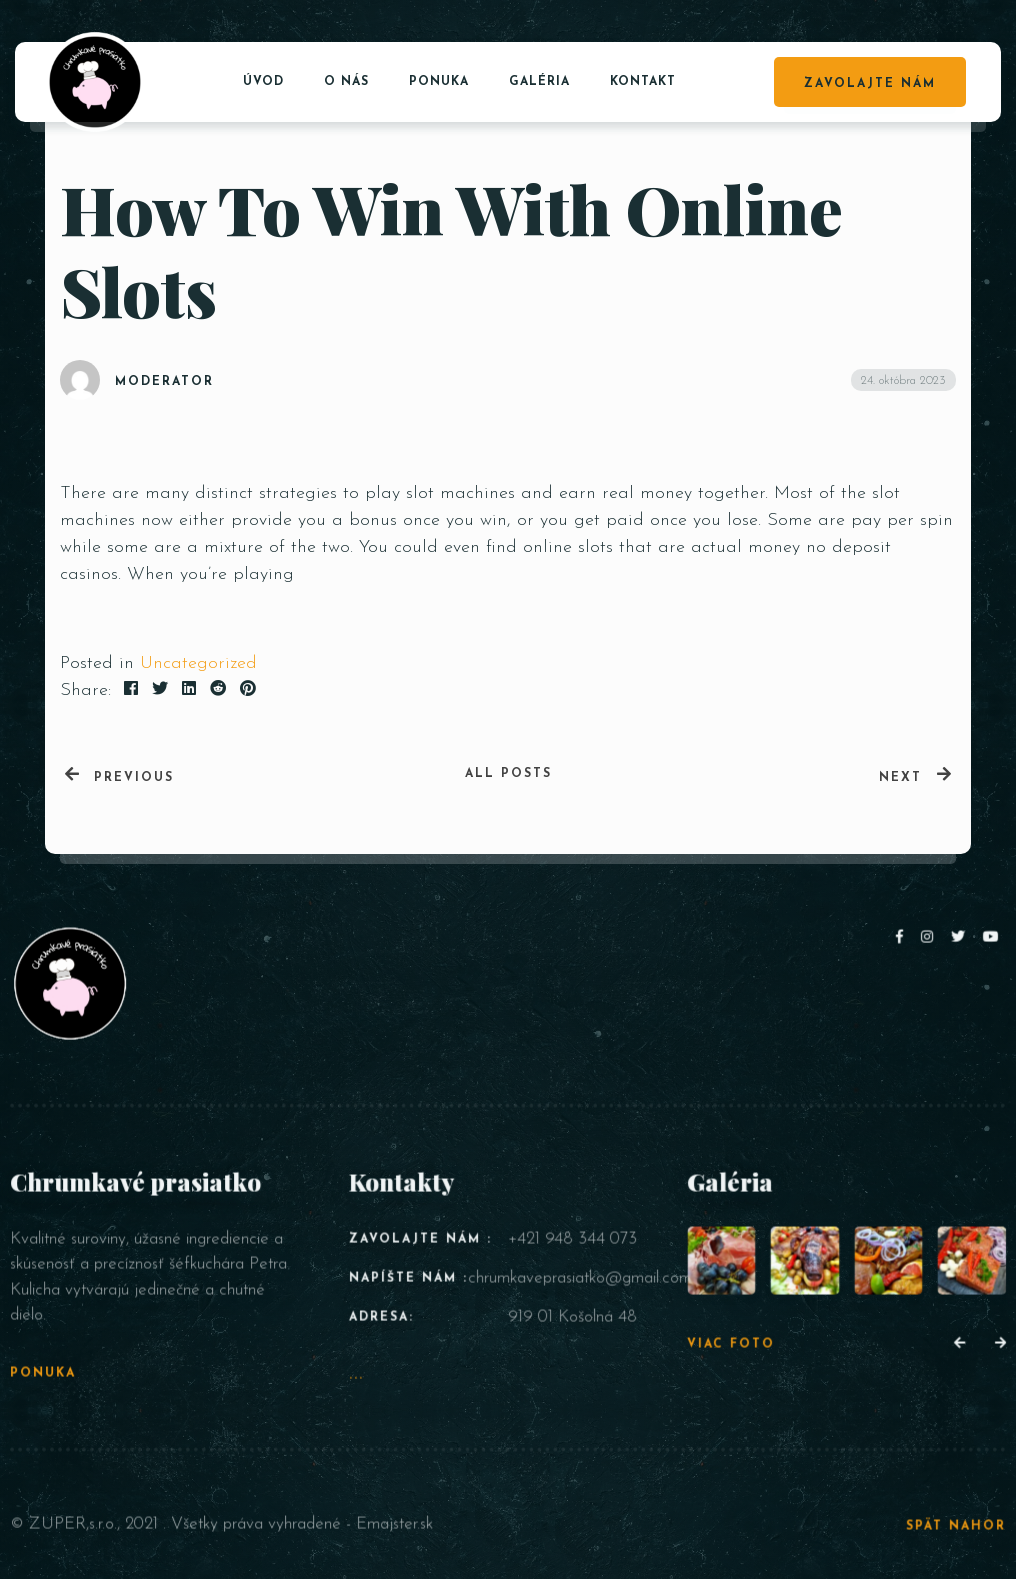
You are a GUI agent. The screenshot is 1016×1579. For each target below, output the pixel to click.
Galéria (539, 82)
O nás (346, 82)
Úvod (263, 82)
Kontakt (643, 82)
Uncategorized (198, 663)
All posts (508, 774)
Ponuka (439, 82)
